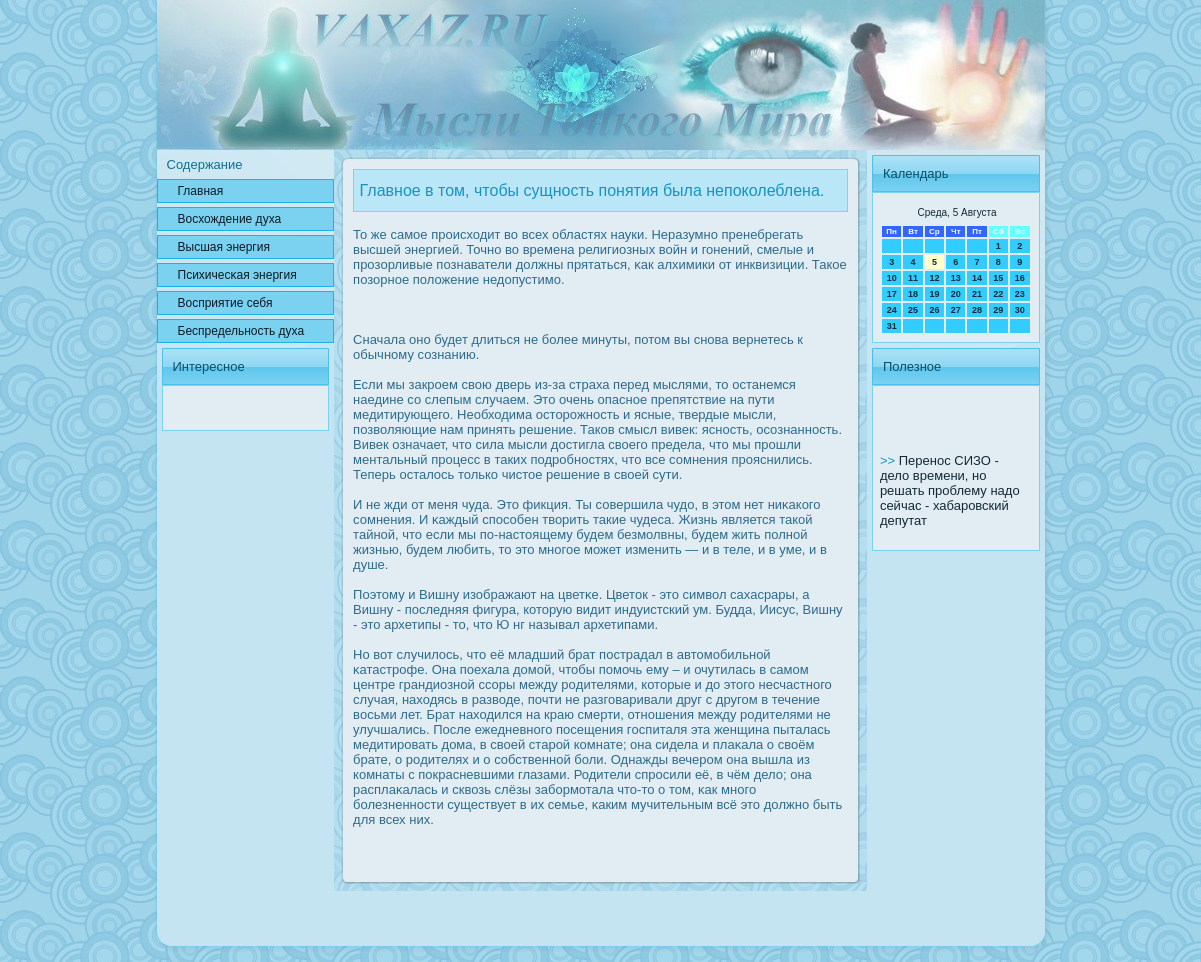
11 (913, 278)
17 (892, 294)
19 (934, 294)
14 (977, 278)
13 (956, 278)
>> (889, 460)
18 (913, 294)
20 (956, 294)
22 (998, 294)
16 (1020, 278)
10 (892, 278)
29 (998, 310)
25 (913, 310)
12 (934, 278)
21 (977, 294)
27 (956, 310)
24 (892, 310)
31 (892, 326)
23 (1020, 294)
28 (977, 310)
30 (1020, 310)
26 (934, 310)
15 (998, 278)
